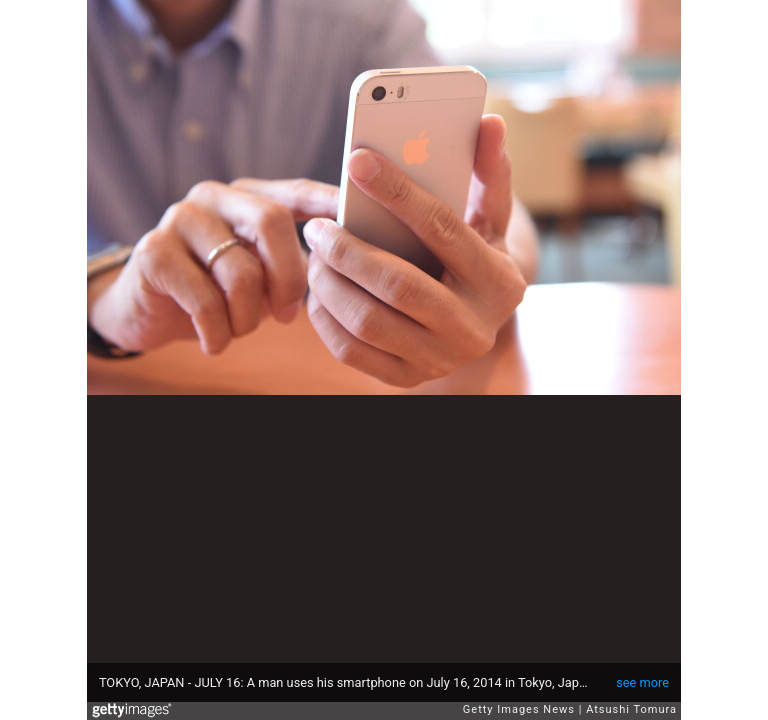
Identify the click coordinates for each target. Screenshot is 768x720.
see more (642, 682)
